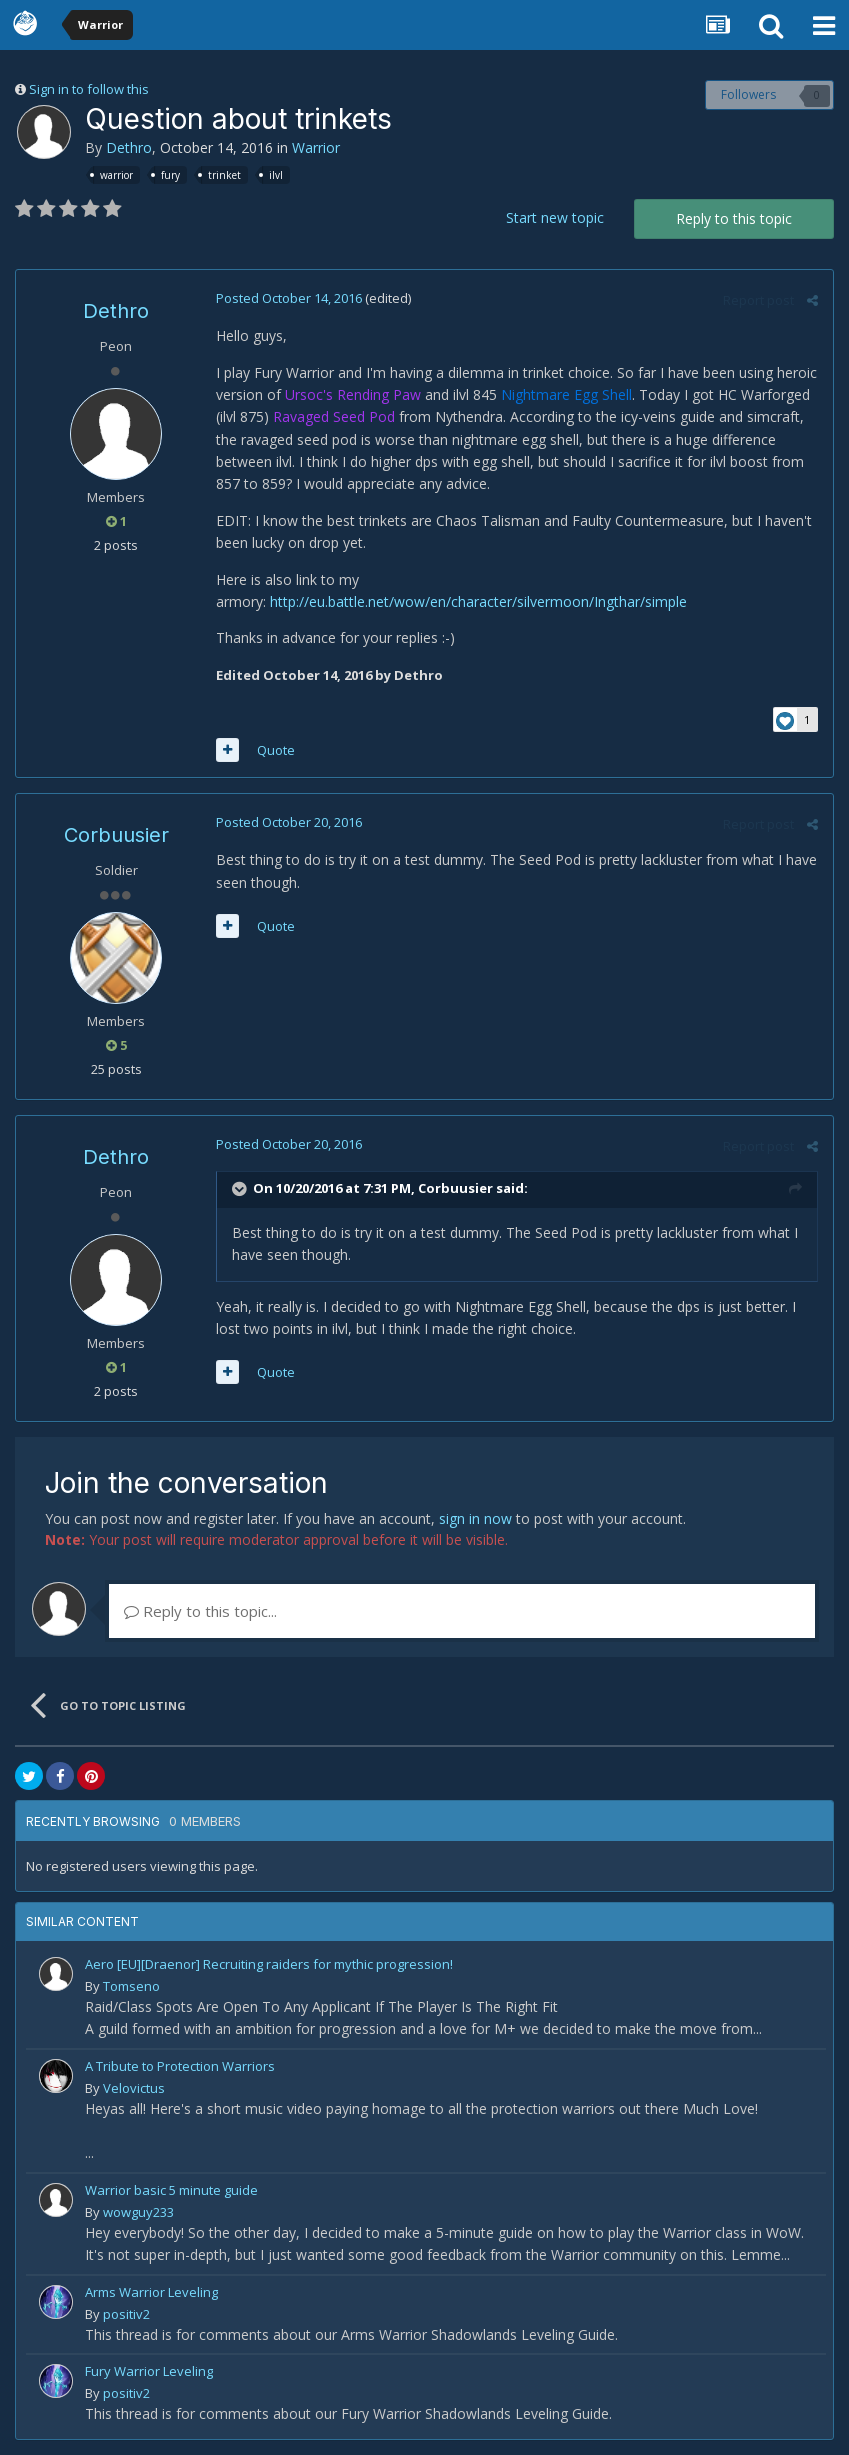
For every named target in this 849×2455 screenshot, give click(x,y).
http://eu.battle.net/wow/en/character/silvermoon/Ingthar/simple (478, 601)
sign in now (475, 1518)
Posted (289, 298)
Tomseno (131, 1986)
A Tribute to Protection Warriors (180, 2066)
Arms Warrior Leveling (151, 2292)
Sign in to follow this (89, 89)
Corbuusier (116, 835)
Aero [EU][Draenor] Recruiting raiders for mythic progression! (269, 1964)
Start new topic (555, 217)
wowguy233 (138, 2212)
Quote (276, 750)
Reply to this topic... (200, 1611)
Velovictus (134, 2088)
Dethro (129, 147)
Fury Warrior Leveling (149, 2371)
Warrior (316, 147)
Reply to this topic (734, 218)
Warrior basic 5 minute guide (171, 2190)
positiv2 (126, 2314)
